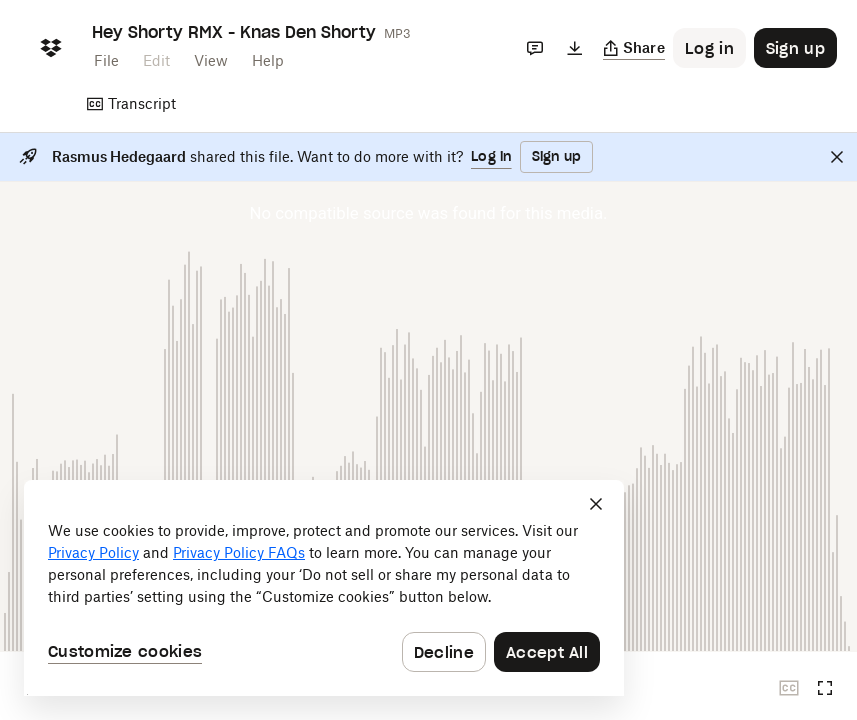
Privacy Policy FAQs (239, 552)
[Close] (837, 157)
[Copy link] (634, 48)
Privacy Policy (93, 552)
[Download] (575, 48)
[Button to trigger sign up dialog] (795, 48)
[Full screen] (825, 688)
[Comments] (535, 48)
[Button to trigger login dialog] (709, 48)
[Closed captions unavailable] (789, 688)
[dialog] (324, 588)
